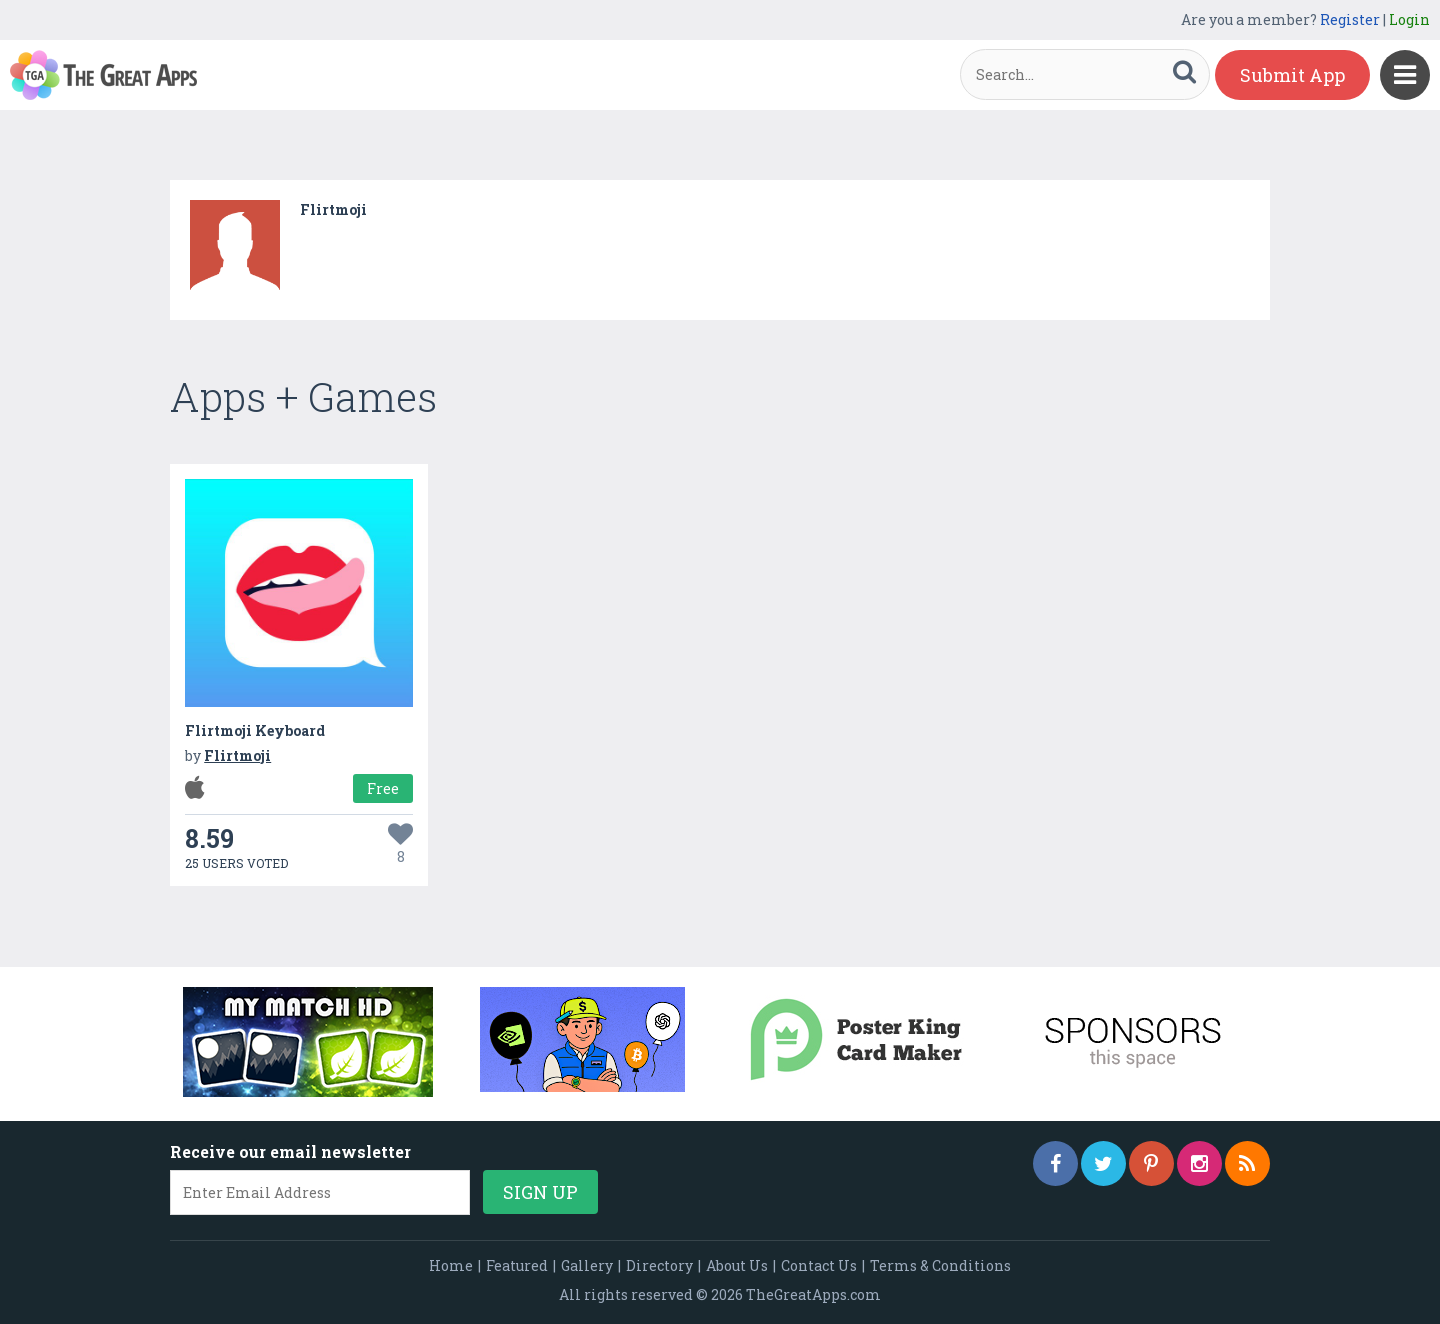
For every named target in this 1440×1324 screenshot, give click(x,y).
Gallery (587, 1265)
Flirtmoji (333, 209)
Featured (517, 1265)
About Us (737, 1265)
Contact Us (819, 1265)
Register (1350, 19)
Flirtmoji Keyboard (255, 730)
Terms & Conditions (940, 1265)
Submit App (1292, 75)
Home (451, 1265)
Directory (659, 1265)
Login (1409, 19)
